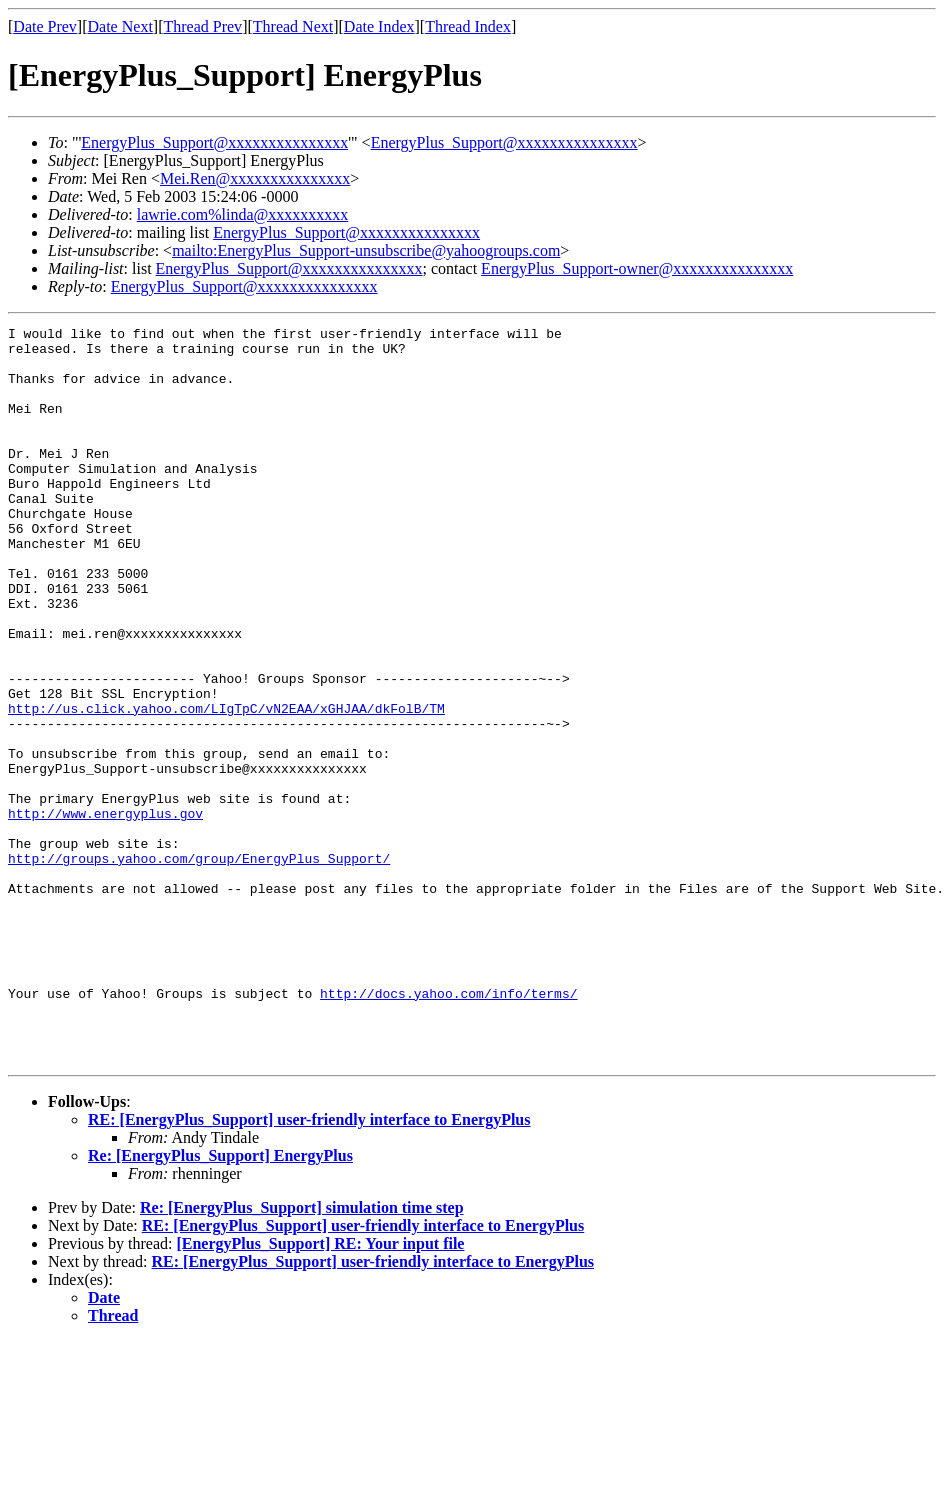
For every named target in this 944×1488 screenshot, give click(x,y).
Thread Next (293, 26)
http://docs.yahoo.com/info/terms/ (448, 1128)
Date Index (379, 26)
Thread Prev (202, 26)
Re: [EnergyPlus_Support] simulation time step (302, 1354)
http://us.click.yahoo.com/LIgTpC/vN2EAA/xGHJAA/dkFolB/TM (226, 786)
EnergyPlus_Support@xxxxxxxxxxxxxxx (214, 142)
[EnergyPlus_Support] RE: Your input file (320, 1390)
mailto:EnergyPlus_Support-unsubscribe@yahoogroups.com (366, 250)
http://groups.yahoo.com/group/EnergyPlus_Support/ (199, 966)
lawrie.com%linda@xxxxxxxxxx (243, 214)
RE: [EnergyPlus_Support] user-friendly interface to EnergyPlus (309, 1266)
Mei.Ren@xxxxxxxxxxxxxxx (255, 178)
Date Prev (45, 26)
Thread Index (468, 26)
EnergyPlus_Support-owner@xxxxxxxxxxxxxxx (637, 268)
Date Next (120, 26)
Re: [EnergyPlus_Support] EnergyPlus (220, 1302)
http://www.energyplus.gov (105, 912)
